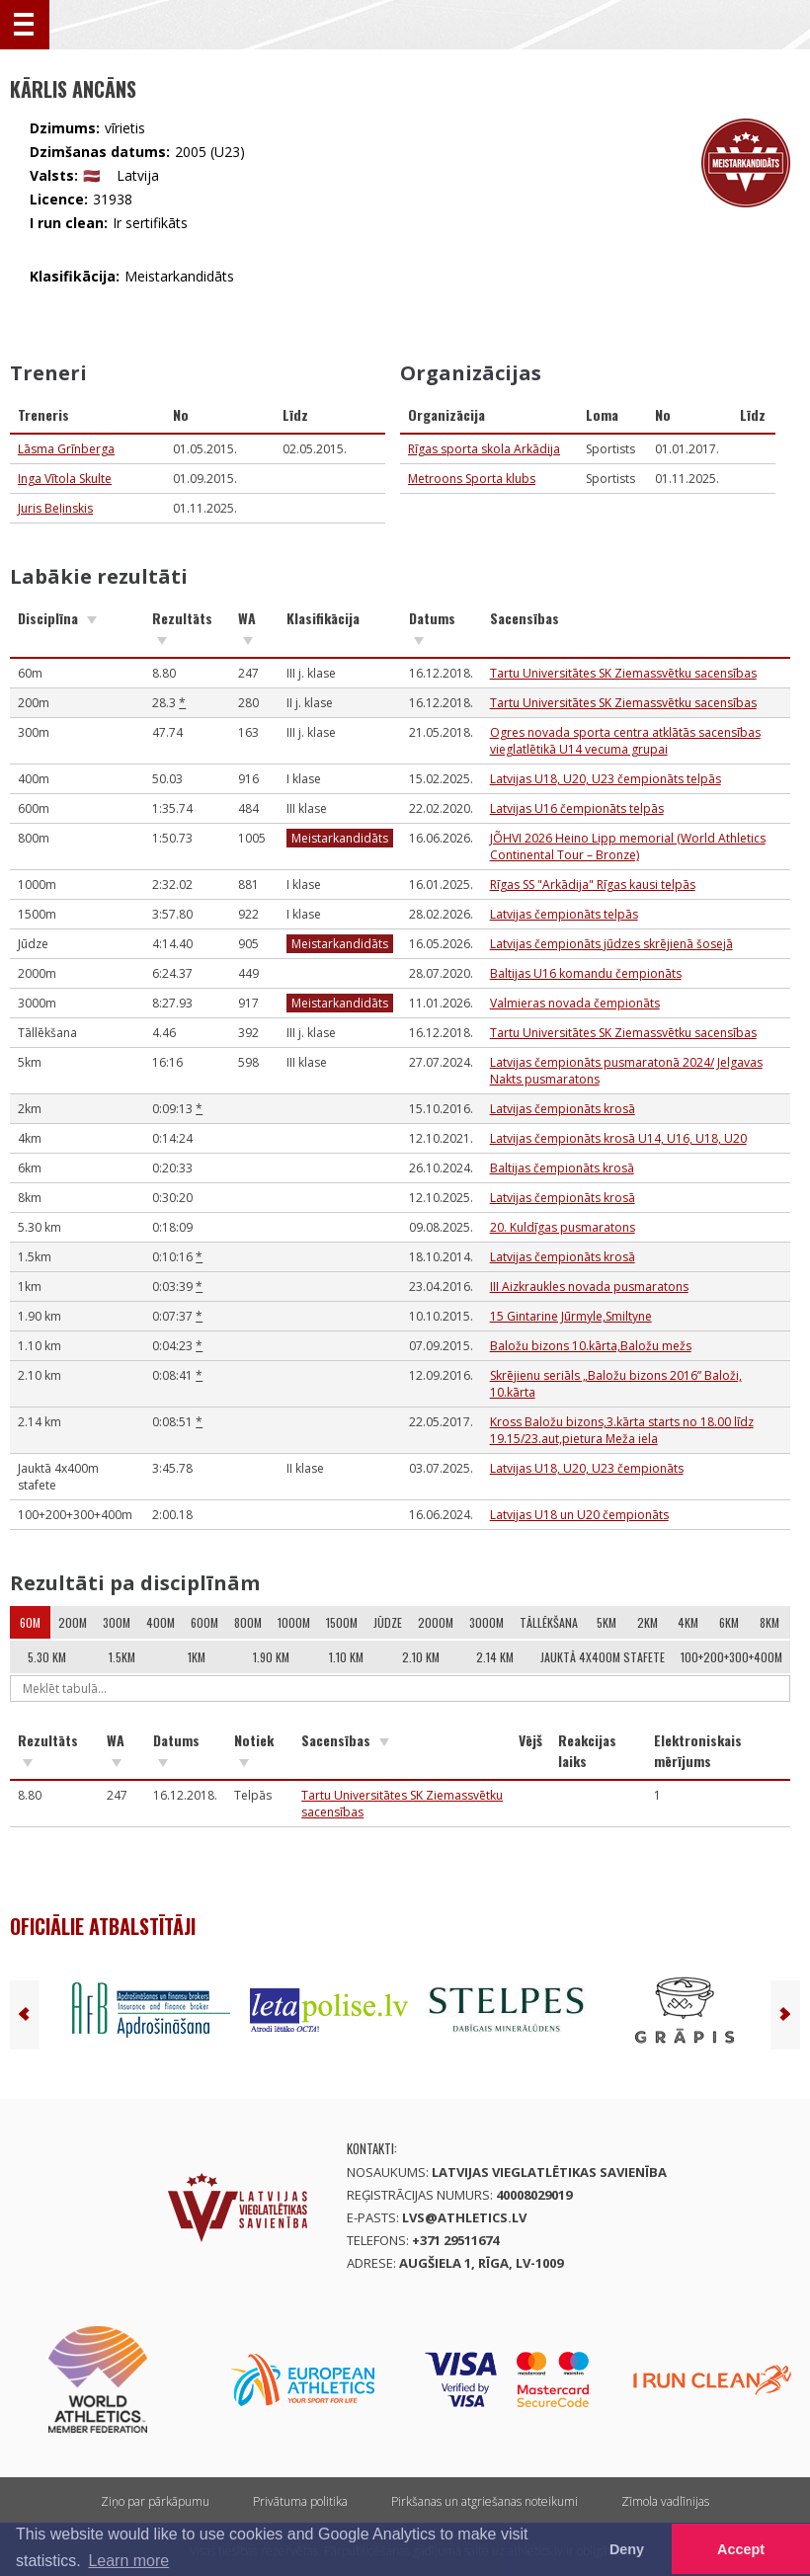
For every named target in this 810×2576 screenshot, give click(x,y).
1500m (342, 1622)
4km (688, 1622)
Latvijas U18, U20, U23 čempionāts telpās (605, 778)
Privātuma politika (300, 2501)
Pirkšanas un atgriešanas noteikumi (484, 2501)
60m (30, 1622)
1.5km (122, 1657)
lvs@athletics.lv (464, 2217)
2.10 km (421, 1657)
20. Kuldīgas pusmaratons (562, 1227)
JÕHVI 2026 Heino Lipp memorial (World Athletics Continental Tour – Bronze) (628, 846)
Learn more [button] (128, 2560)
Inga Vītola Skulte (65, 478)
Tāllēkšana (549, 1622)
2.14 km (495, 1657)
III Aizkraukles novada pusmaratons (589, 1286)
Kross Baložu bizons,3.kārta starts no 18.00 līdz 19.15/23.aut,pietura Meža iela (622, 1430)
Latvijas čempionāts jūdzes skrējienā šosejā (611, 943)
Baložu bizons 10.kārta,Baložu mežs (590, 1345)
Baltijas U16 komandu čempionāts (586, 973)
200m (72, 1622)
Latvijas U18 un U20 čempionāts (579, 1514)
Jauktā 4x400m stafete (602, 1657)
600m (204, 1622)
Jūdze (387, 1622)
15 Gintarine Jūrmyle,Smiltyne (571, 1316)
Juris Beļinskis (55, 508)
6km (729, 1622)
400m (160, 1622)
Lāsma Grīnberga (66, 449)
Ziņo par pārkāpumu (155, 2501)
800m (248, 1622)
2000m (435, 1622)
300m (116, 1622)
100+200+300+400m (731, 1657)
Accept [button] (741, 2549)
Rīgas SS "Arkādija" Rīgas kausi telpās (592, 884)
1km (196, 1657)
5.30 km (47, 1657)
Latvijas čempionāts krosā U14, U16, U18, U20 (618, 1138)
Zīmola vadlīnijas (665, 2501)
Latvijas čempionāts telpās (564, 914)
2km (647, 1622)
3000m (486, 1622)
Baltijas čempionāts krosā (562, 1168)
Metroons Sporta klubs (471, 478)
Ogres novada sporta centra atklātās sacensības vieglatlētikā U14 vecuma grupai (625, 741)
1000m (294, 1622)
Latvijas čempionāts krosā (562, 1108)
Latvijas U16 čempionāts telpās (577, 808)
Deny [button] (626, 2549)
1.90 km (271, 1657)
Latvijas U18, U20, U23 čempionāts (587, 1468)
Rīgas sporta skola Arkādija (484, 449)
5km (606, 1622)
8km (769, 1622)
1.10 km (346, 1657)
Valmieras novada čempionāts (575, 1003)
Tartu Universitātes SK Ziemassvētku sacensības (623, 673)
